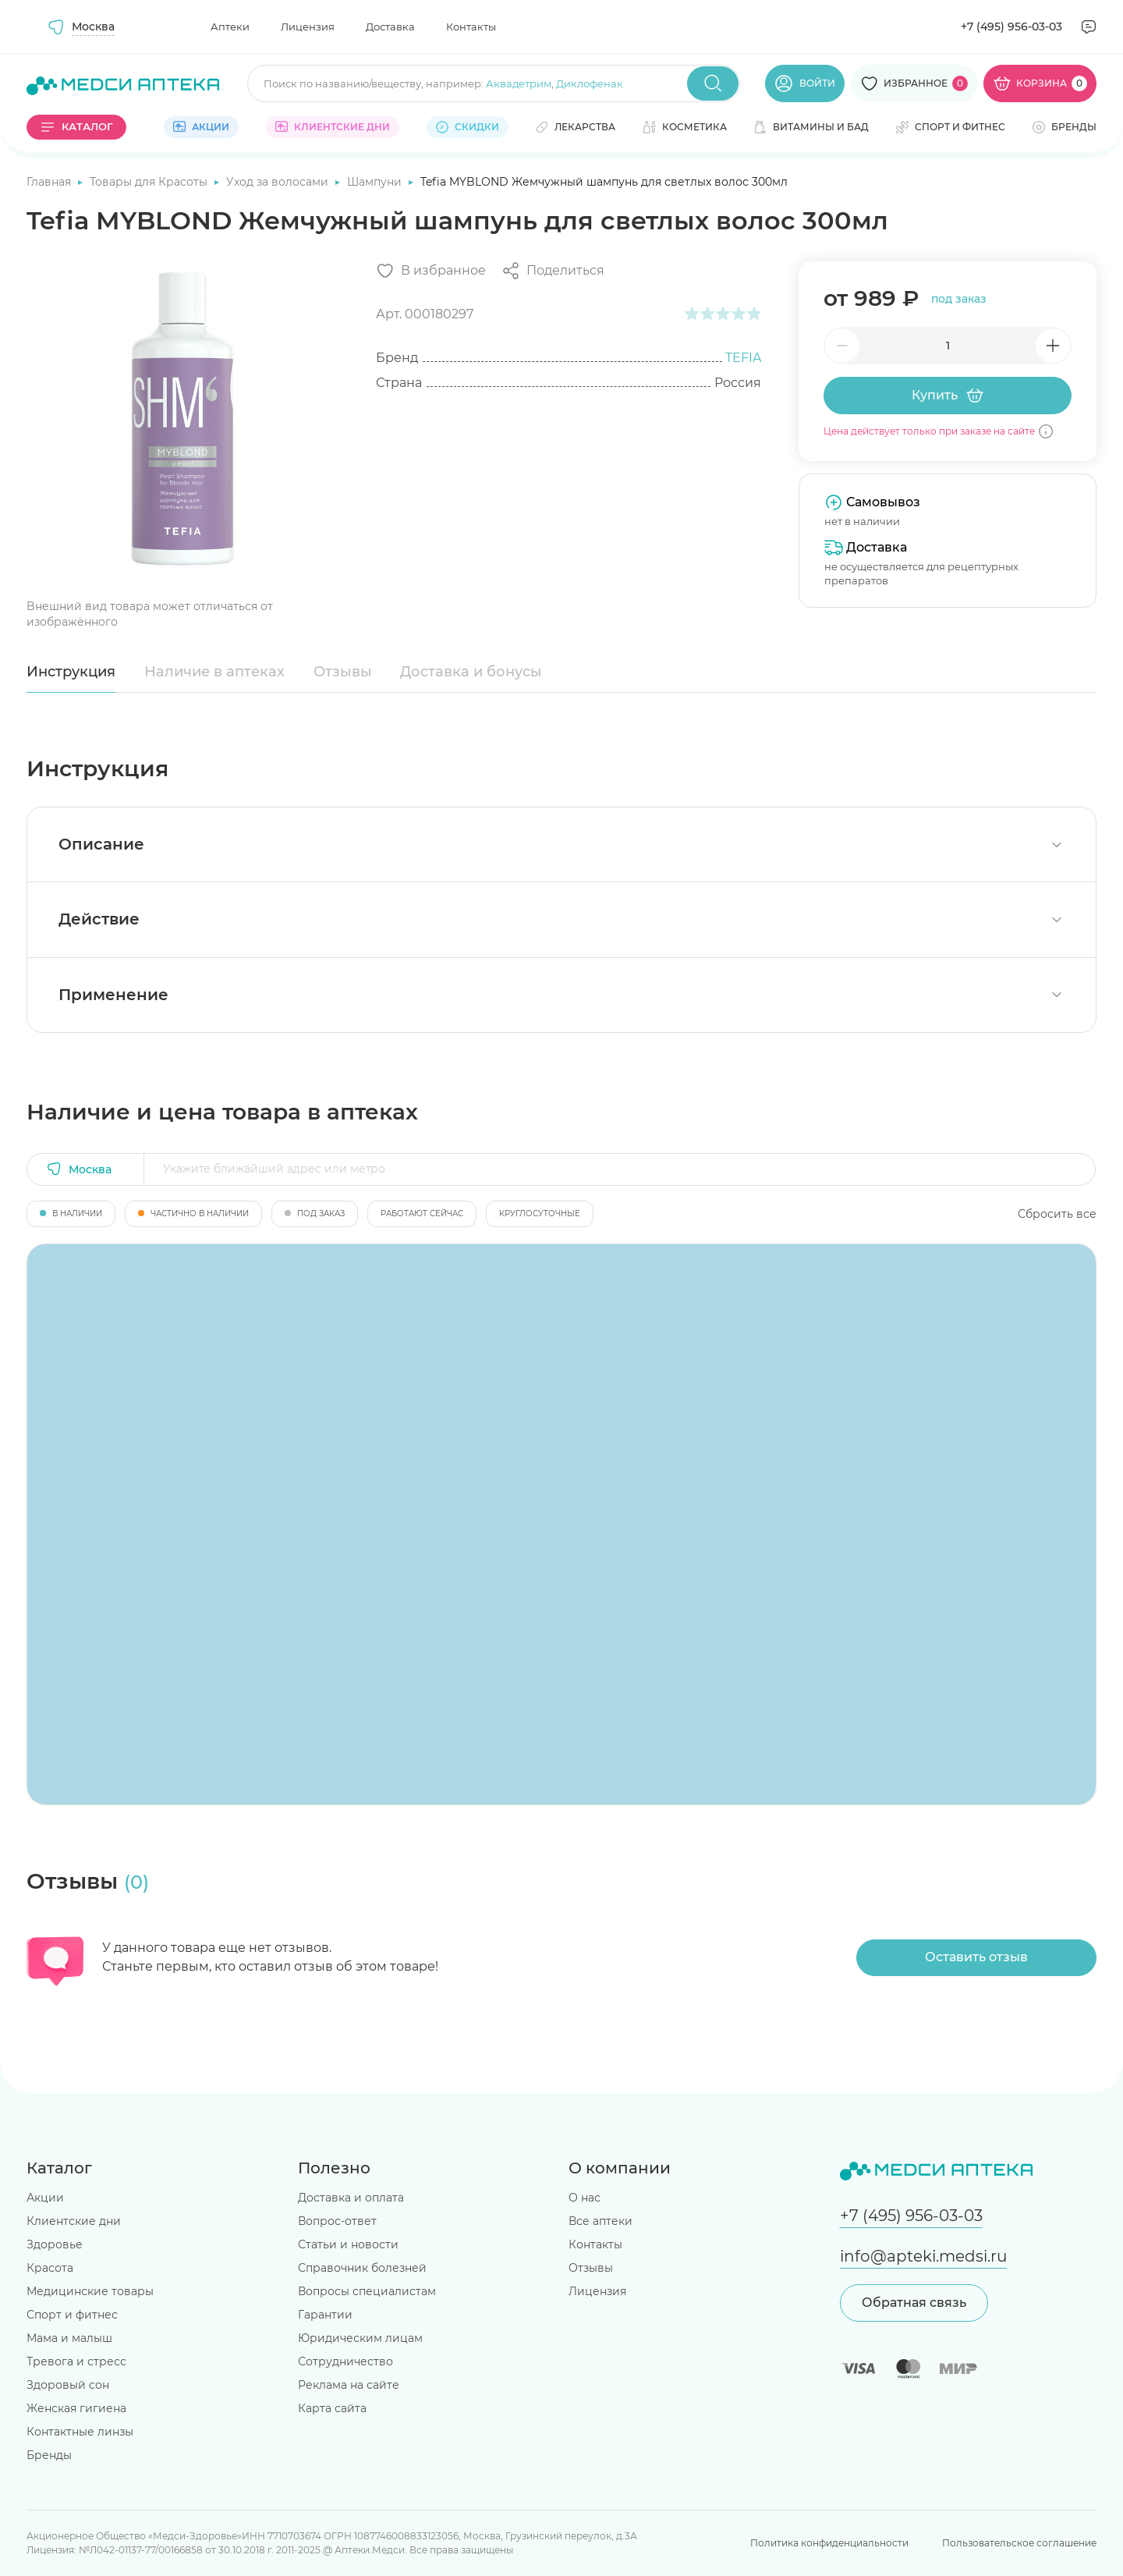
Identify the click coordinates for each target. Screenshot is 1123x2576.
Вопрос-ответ (337, 2221)
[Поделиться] (552, 270)
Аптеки (230, 26)
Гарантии (325, 2315)
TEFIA (743, 357)
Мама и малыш (69, 2338)
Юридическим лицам (360, 2338)
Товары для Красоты (150, 182)
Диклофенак (589, 83)
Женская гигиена (76, 2408)
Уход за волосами (278, 182)
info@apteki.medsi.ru (923, 2256)
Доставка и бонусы (471, 671)
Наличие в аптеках (214, 671)
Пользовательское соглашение (1019, 2543)
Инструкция (71, 671)
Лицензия (308, 26)
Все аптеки (600, 2221)
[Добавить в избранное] (431, 270)
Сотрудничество (345, 2361)
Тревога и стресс (76, 2361)
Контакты (471, 26)
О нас (584, 2198)
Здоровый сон (68, 2385)
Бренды (49, 2455)
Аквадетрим (518, 83)
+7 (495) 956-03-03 (1011, 27)
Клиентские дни (74, 2221)
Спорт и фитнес (72, 2315)
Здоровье (55, 2244)
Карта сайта (332, 2408)
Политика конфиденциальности (829, 2543)
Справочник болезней (362, 2268)
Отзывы (343, 671)
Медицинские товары (90, 2291)
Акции (45, 2198)
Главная (50, 182)
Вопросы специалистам (367, 2291)
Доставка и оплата (351, 2198)
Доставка (390, 26)
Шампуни (376, 182)
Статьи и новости (348, 2244)
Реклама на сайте (348, 2385)
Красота (50, 2268)
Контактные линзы (80, 2432)
